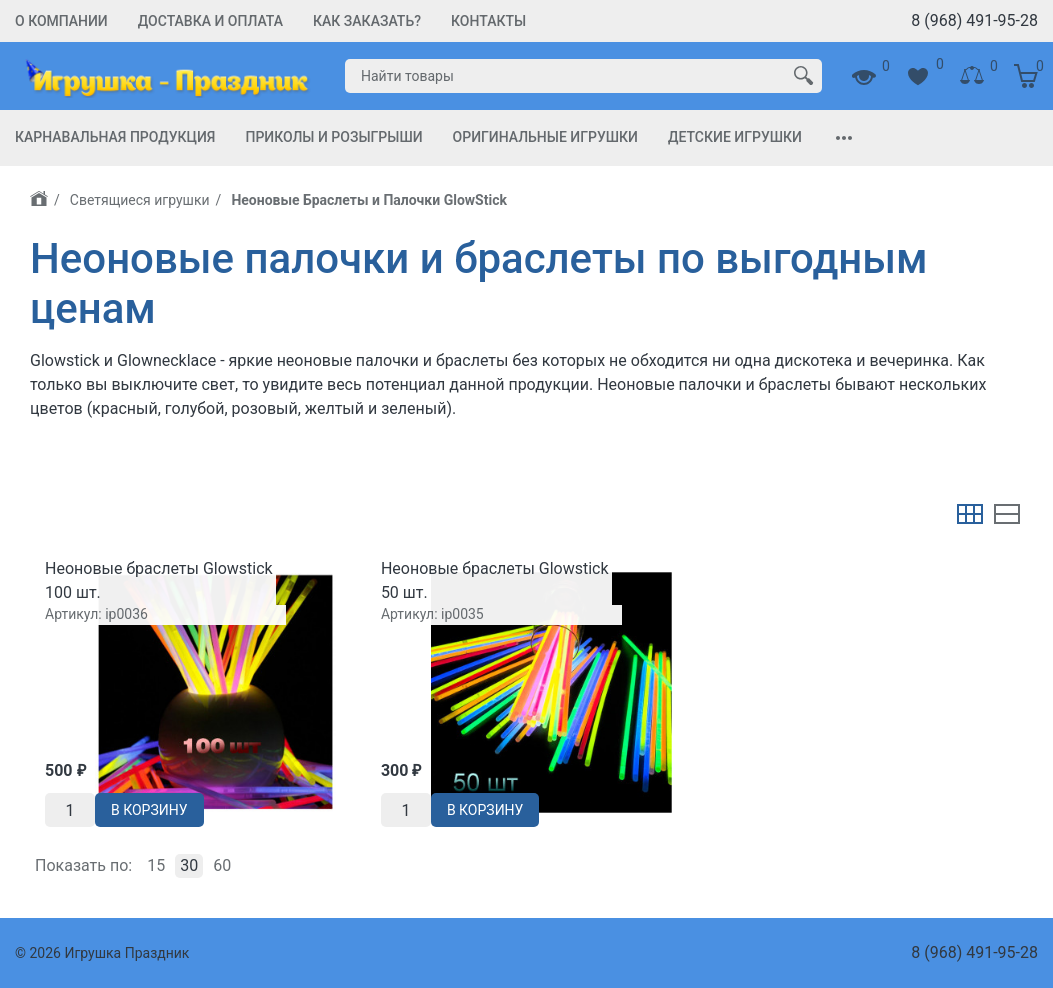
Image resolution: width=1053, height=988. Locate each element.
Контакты (488, 21)
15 (156, 865)
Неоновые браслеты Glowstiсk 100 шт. (159, 580)
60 (222, 865)
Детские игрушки (735, 137)
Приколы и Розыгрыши (333, 137)
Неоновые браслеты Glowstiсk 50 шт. (495, 580)
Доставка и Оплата (210, 21)
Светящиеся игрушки (140, 200)
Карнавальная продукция (115, 137)
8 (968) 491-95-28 (974, 20)
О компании (61, 21)
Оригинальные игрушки (545, 137)
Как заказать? (367, 21)
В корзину (149, 810)
